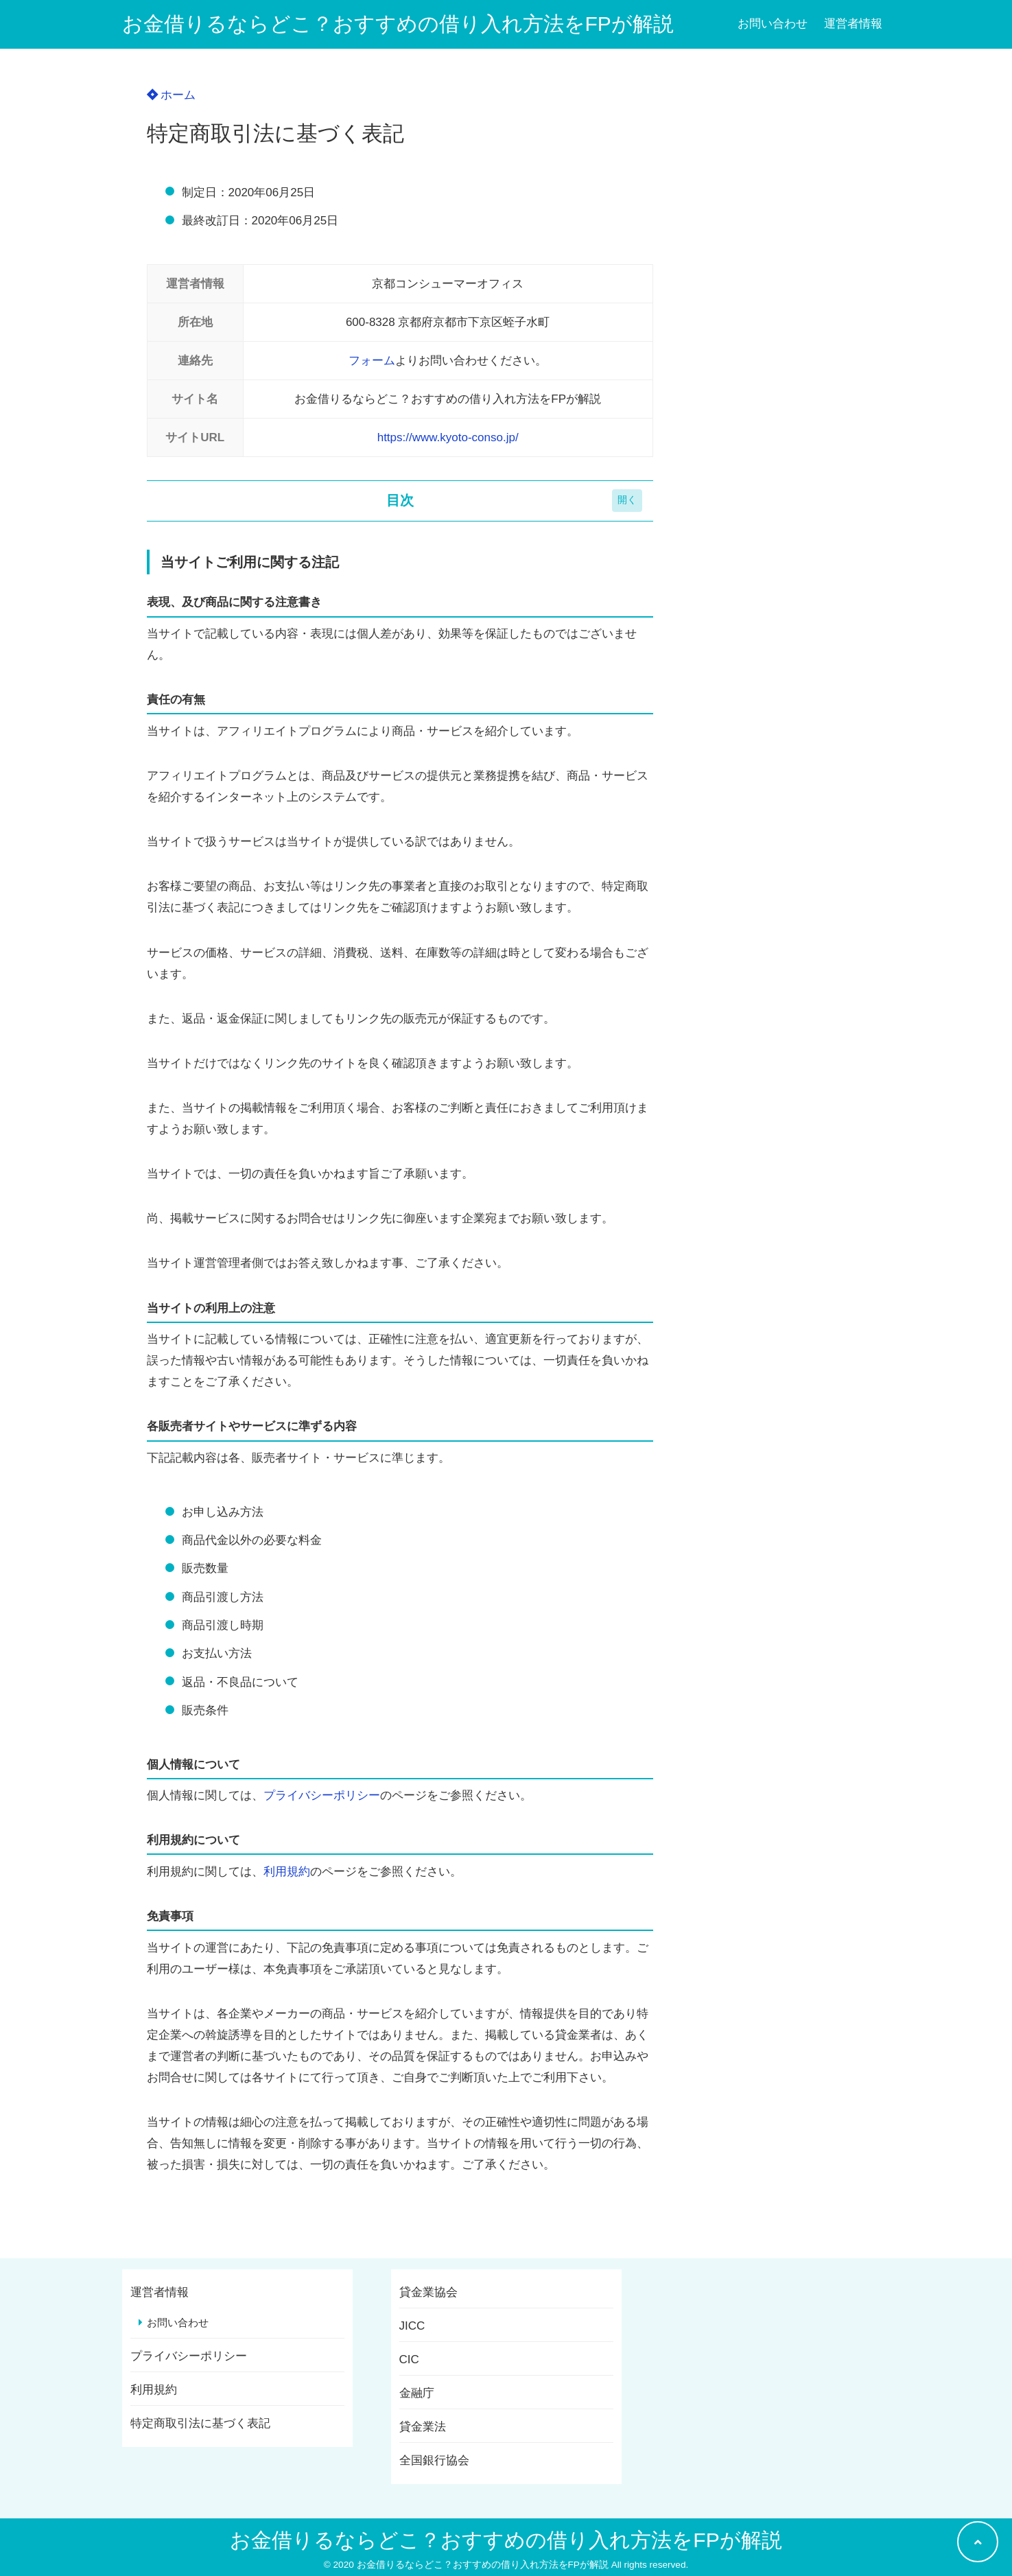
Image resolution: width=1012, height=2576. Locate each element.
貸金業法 (422, 2426)
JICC (412, 2325)
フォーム (372, 360)
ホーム (171, 95)
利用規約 (286, 1871)
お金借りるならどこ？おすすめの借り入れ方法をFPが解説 (398, 23)
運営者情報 (853, 23)
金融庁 (416, 2393)
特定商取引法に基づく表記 (200, 2423)
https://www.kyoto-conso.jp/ (448, 437)
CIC (409, 2359)
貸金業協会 (428, 2292)
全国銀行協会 (434, 2460)
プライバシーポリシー (321, 1795)
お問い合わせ (773, 23)
